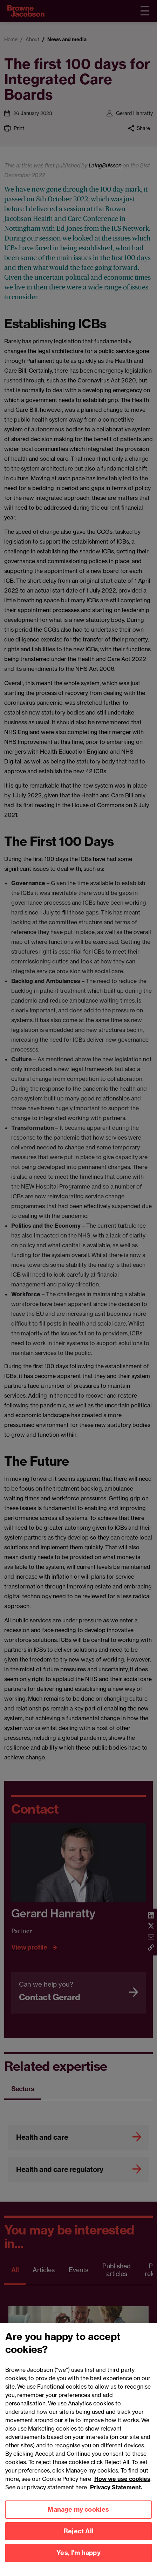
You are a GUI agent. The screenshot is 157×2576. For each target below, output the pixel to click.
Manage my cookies (78, 2515)
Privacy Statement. (116, 2492)
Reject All (78, 2537)
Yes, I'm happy (78, 2558)
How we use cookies (122, 2484)
